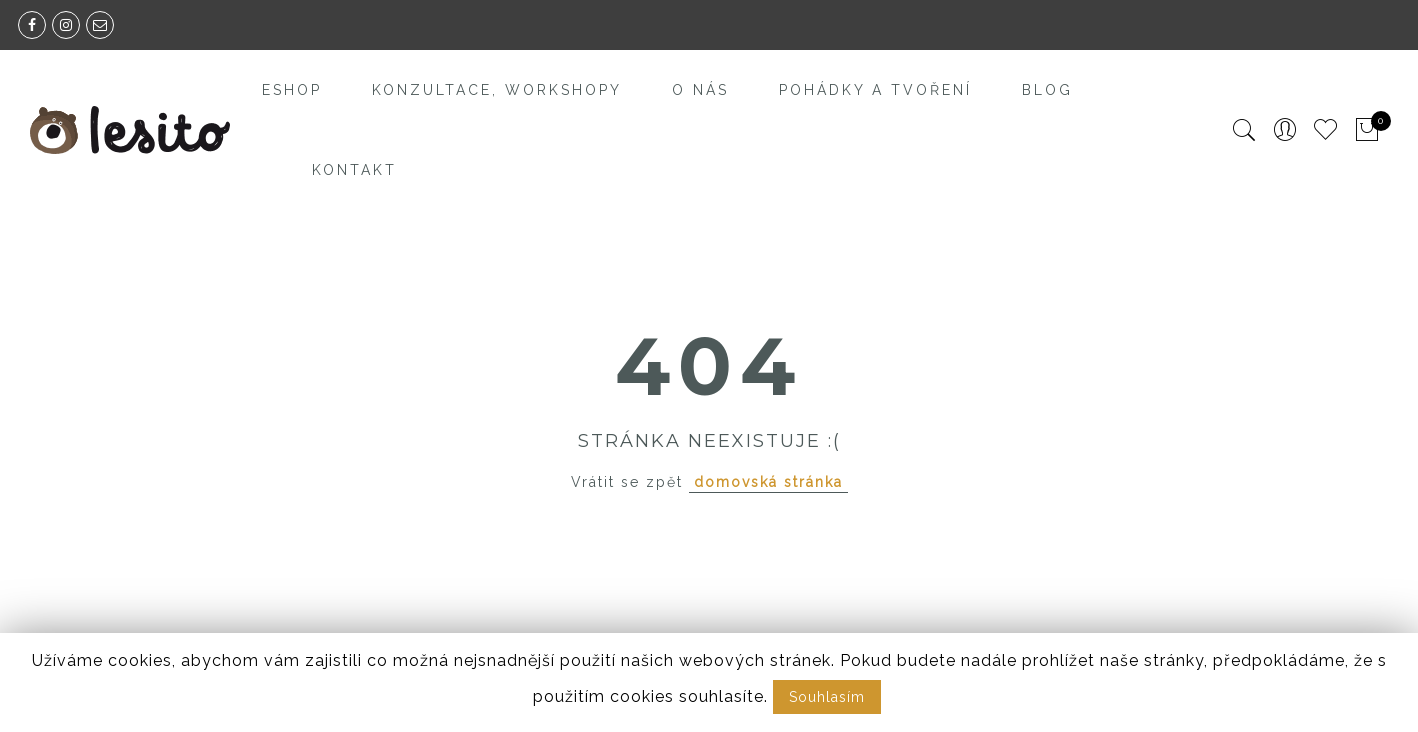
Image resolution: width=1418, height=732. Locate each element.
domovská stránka (768, 482)
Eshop (292, 90)
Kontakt (354, 170)
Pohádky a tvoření (875, 90)
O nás (700, 90)
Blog (1047, 90)
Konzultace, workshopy (497, 90)
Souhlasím (827, 697)
